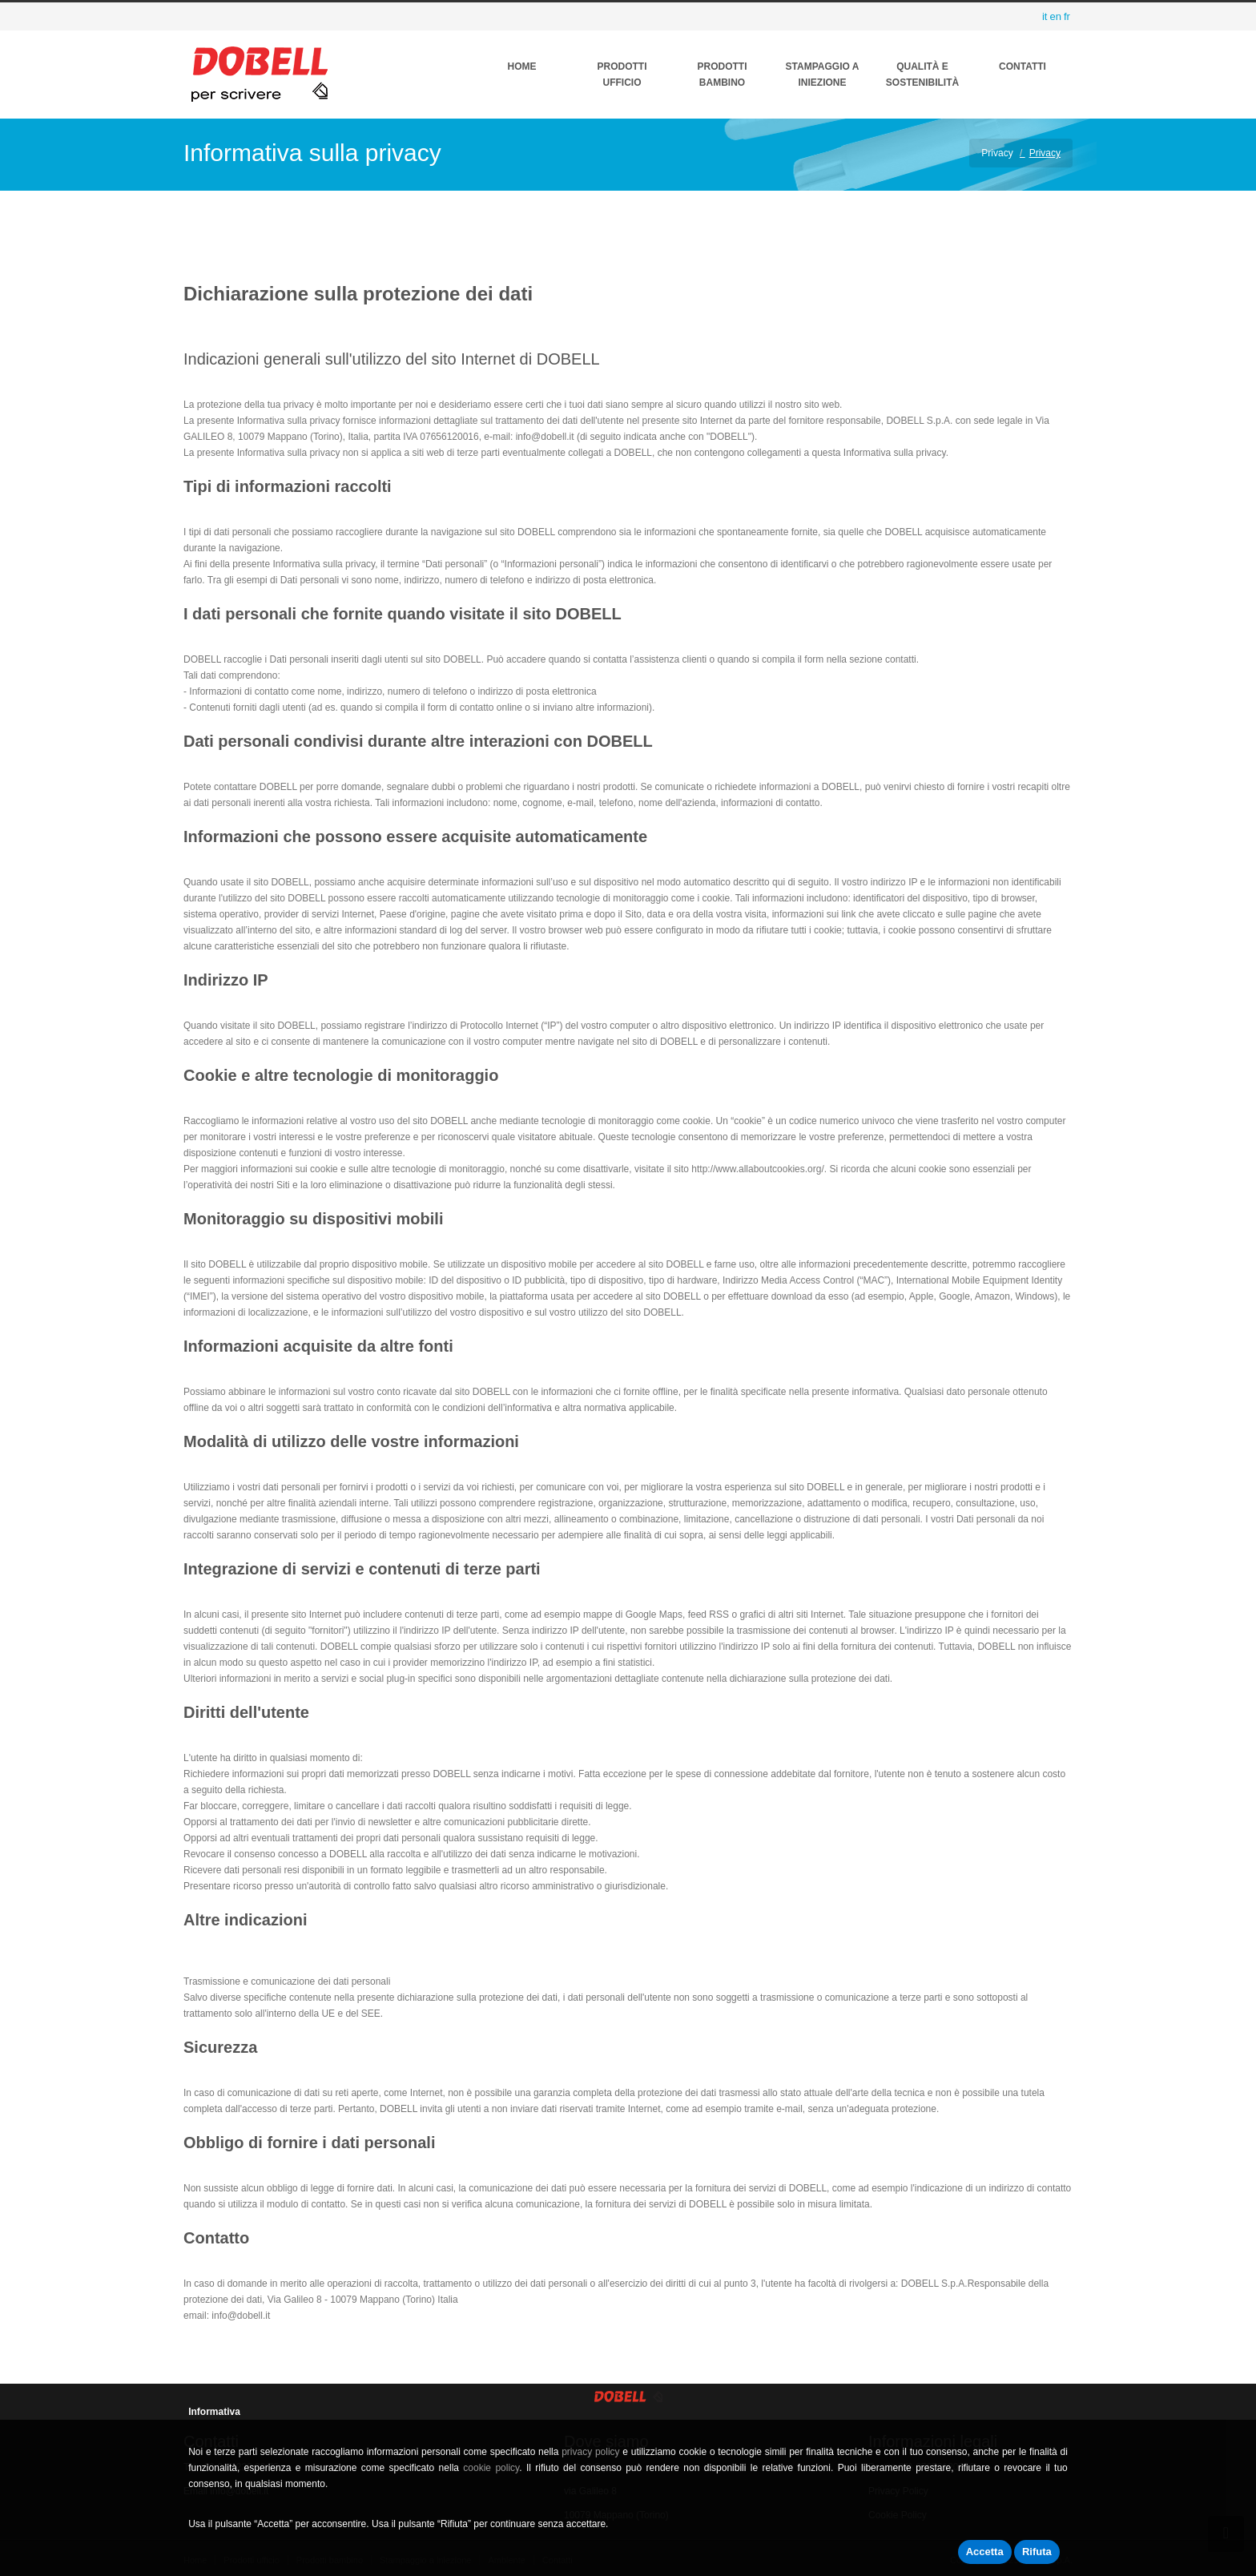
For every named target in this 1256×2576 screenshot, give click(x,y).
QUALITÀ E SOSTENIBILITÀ (922, 74)
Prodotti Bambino (722, 74)
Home (522, 66)
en (1055, 16)
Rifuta (1037, 2552)
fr (1067, 16)
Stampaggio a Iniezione (822, 74)
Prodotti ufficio (622, 74)
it (1045, 16)
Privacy (996, 153)
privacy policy (590, 2451)
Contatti (1022, 66)
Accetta (985, 2552)
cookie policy (491, 2467)
